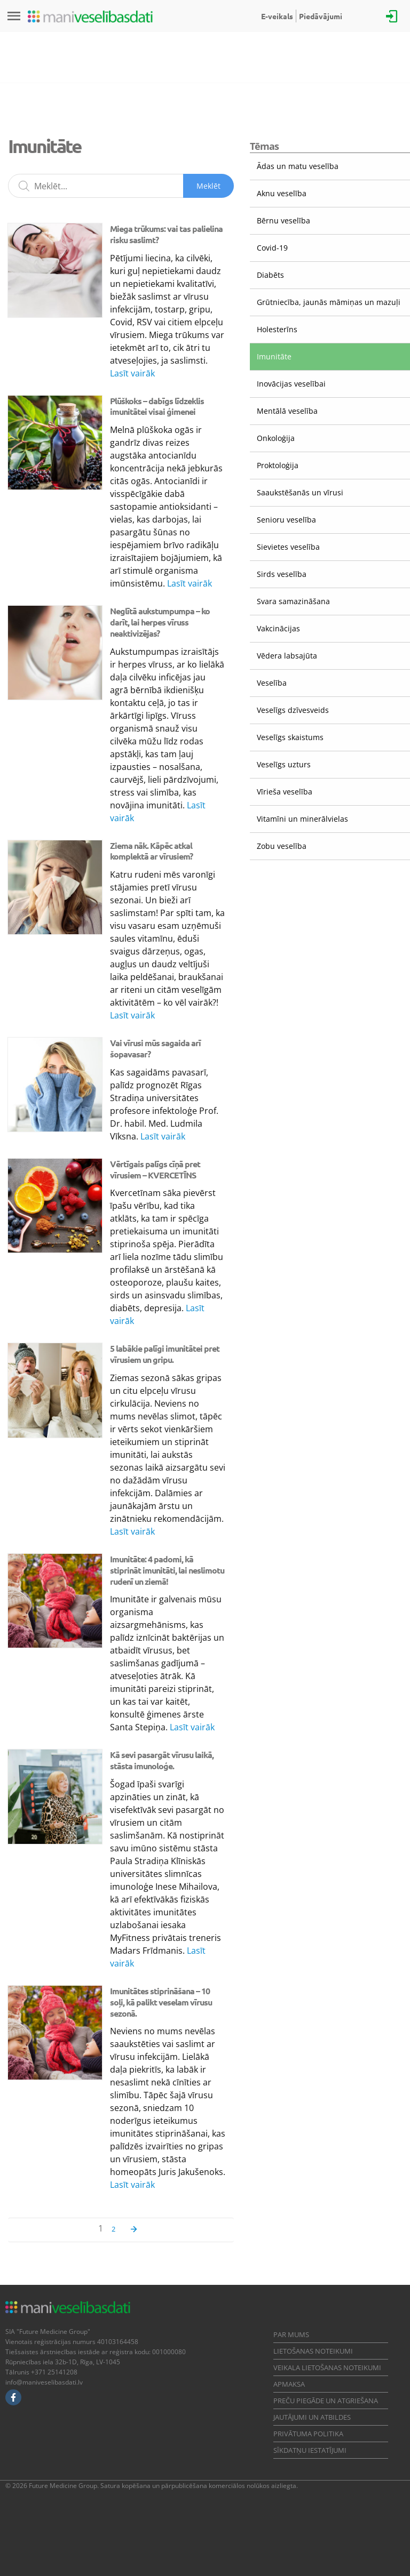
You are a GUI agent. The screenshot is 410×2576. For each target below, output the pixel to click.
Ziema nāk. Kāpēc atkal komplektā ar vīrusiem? (151, 851)
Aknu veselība (281, 193)
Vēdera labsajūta (287, 656)
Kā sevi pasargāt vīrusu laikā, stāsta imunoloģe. (162, 1760)
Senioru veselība (286, 520)
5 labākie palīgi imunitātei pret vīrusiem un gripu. (164, 1354)
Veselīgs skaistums (290, 737)
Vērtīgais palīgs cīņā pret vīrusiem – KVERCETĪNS (155, 1169)
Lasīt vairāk (132, 373)
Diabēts (270, 275)
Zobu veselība (281, 846)
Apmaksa (289, 2384)
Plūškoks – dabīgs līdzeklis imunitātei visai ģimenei (157, 406)
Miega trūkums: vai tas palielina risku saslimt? (166, 234)
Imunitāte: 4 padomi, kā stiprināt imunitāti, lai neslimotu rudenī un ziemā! (167, 1570)
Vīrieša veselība (284, 792)
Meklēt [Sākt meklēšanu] (208, 186)
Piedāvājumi (320, 16)
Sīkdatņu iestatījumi (309, 2450)
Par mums (291, 2334)
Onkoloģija (276, 438)
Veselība (272, 683)
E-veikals (277, 16)
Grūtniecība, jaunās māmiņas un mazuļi (328, 302)
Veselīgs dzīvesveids (293, 710)
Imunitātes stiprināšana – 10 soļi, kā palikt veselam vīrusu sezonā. (161, 2002)
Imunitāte (274, 356)
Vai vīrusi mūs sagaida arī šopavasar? (155, 1048)
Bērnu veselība (283, 220)
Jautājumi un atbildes (312, 2417)
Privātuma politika (308, 2433)
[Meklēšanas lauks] (121, 186)
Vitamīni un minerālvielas (302, 819)
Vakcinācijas (278, 628)
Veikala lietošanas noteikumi (327, 2367)
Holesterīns (277, 329)
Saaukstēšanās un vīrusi (300, 492)
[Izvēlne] (13, 16)
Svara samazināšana (293, 601)
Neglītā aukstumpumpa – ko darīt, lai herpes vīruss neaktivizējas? (160, 622)
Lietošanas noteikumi (313, 2351)
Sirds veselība (281, 574)
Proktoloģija (277, 465)
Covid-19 (272, 248)
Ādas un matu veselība (297, 166)
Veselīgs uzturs (284, 764)
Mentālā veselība (287, 411)
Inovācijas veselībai (291, 384)
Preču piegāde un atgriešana (325, 2400)
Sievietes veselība (288, 547)
